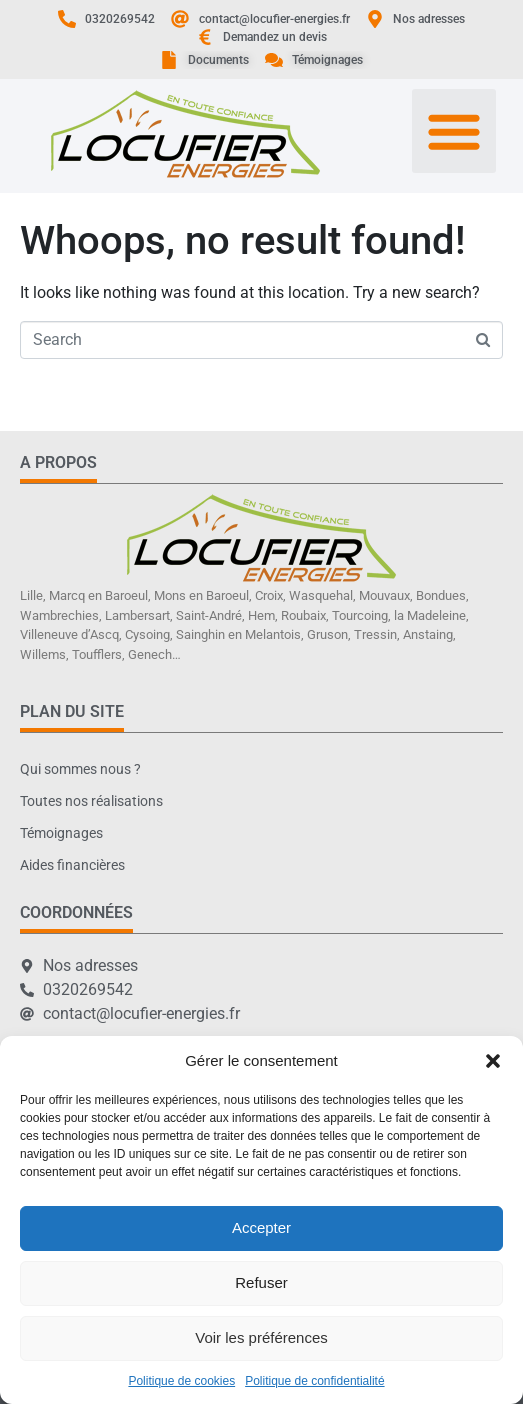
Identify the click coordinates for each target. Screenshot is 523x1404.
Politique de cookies (181, 1381)
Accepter (261, 1227)
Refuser (261, 1282)
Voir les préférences (261, 1337)
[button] (493, 1061)
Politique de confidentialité (314, 1381)
